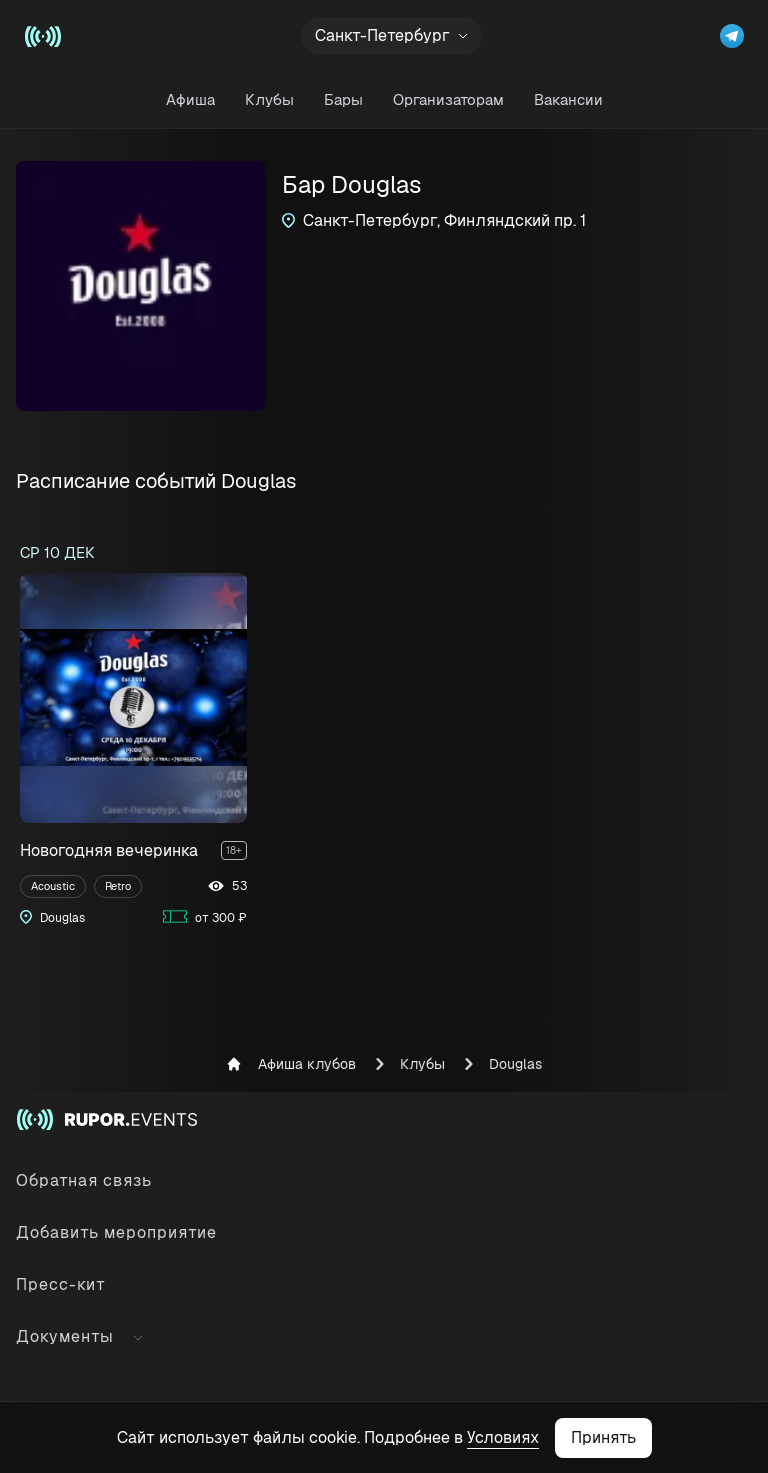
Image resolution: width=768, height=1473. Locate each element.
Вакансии (568, 99)
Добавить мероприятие (116, 1232)
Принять (603, 1437)
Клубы (269, 99)
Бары (343, 99)
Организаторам (448, 99)
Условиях (503, 1437)
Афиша (190, 99)
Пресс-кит (61, 1284)
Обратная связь (84, 1180)
